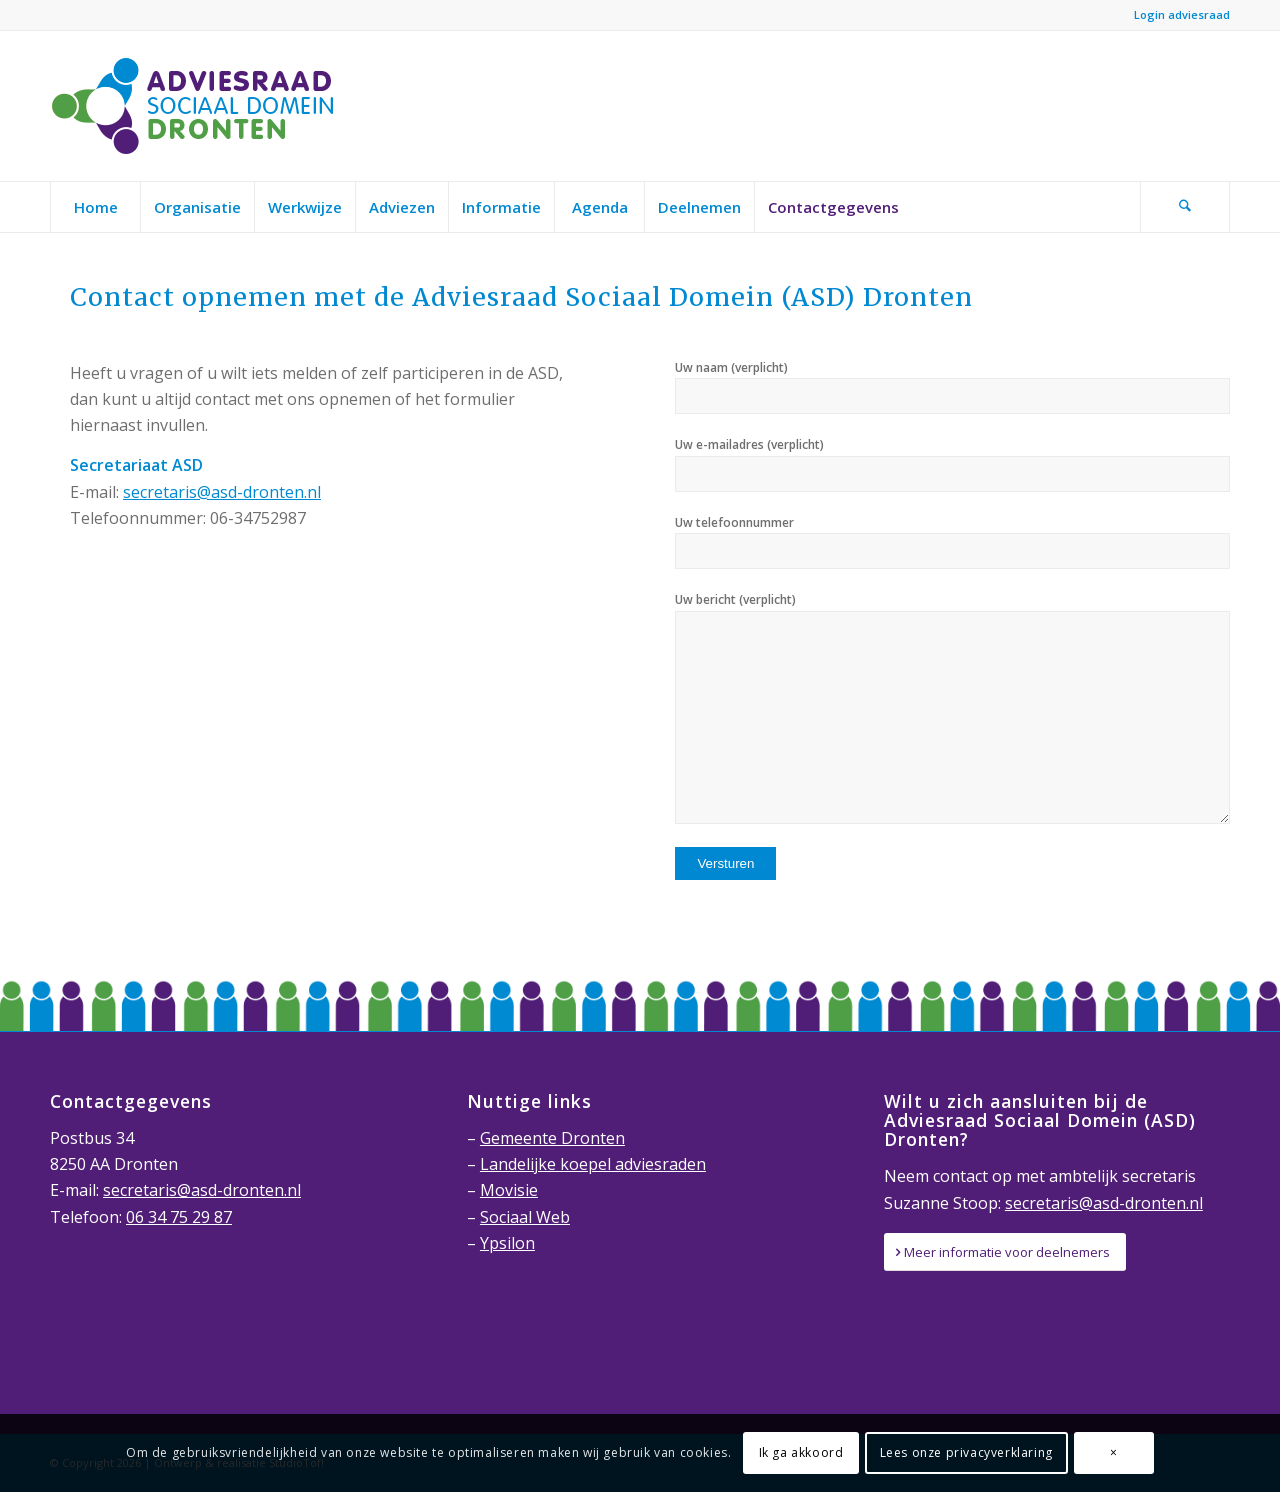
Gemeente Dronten (552, 1138)
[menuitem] (95, 207)
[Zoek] (1185, 207)
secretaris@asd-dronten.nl (222, 492)
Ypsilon (507, 1243)
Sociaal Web (525, 1217)
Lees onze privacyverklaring (966, 1452)
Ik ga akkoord (801, 1452)
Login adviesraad (1182, 14)
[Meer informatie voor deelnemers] (1005, 1252)
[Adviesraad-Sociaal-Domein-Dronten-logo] (198, 106)
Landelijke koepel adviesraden (593, 1164)
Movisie (509, 1190)
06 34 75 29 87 (179, 1217)
